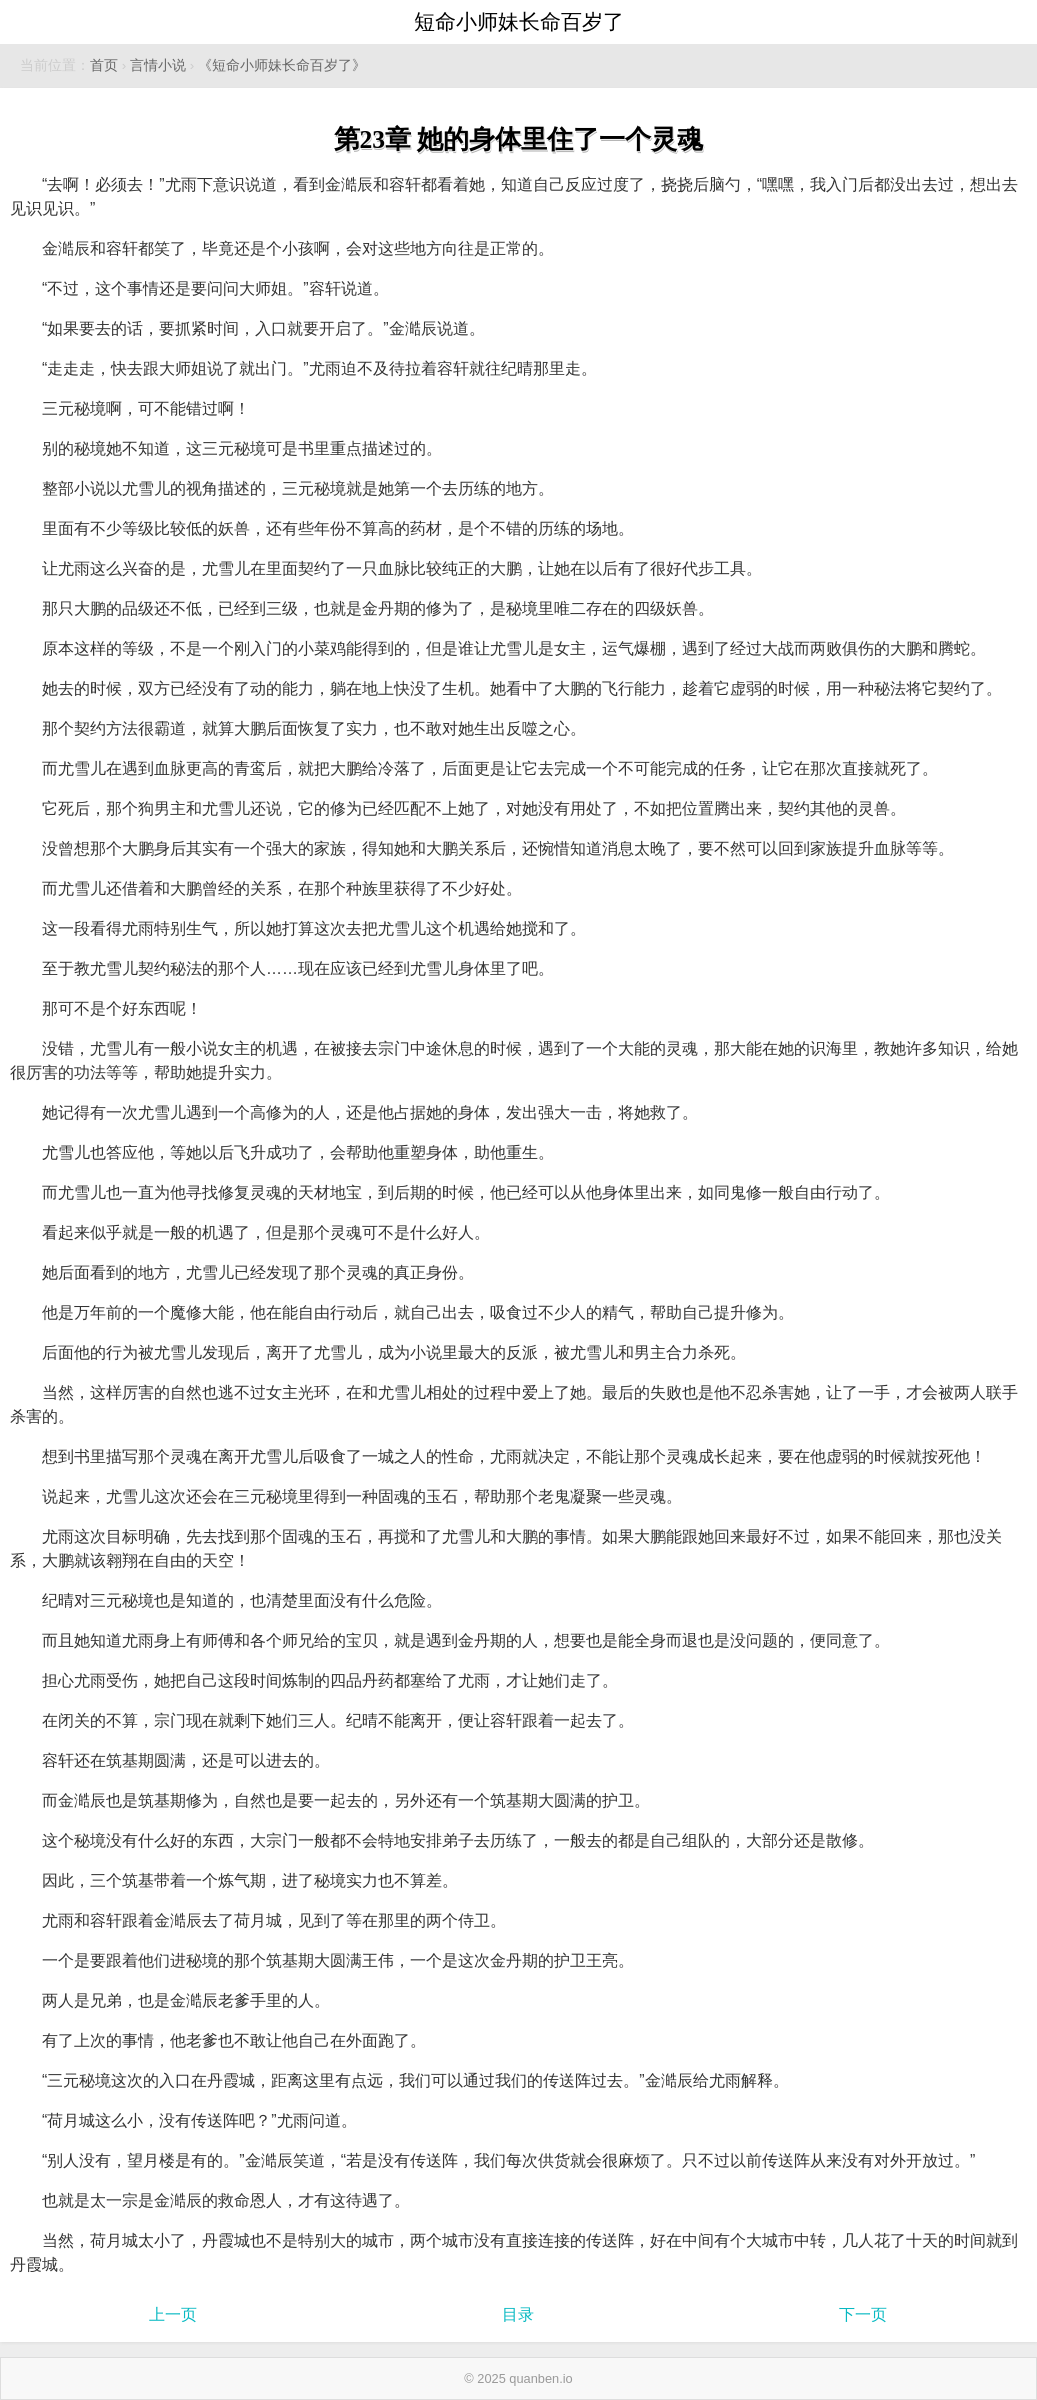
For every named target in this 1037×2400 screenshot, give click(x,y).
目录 (518, 2314)
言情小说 (158, 65)
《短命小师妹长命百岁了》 (282, 65)
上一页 (173, 2314)
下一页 (863, 2314)
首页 (104, 65)
